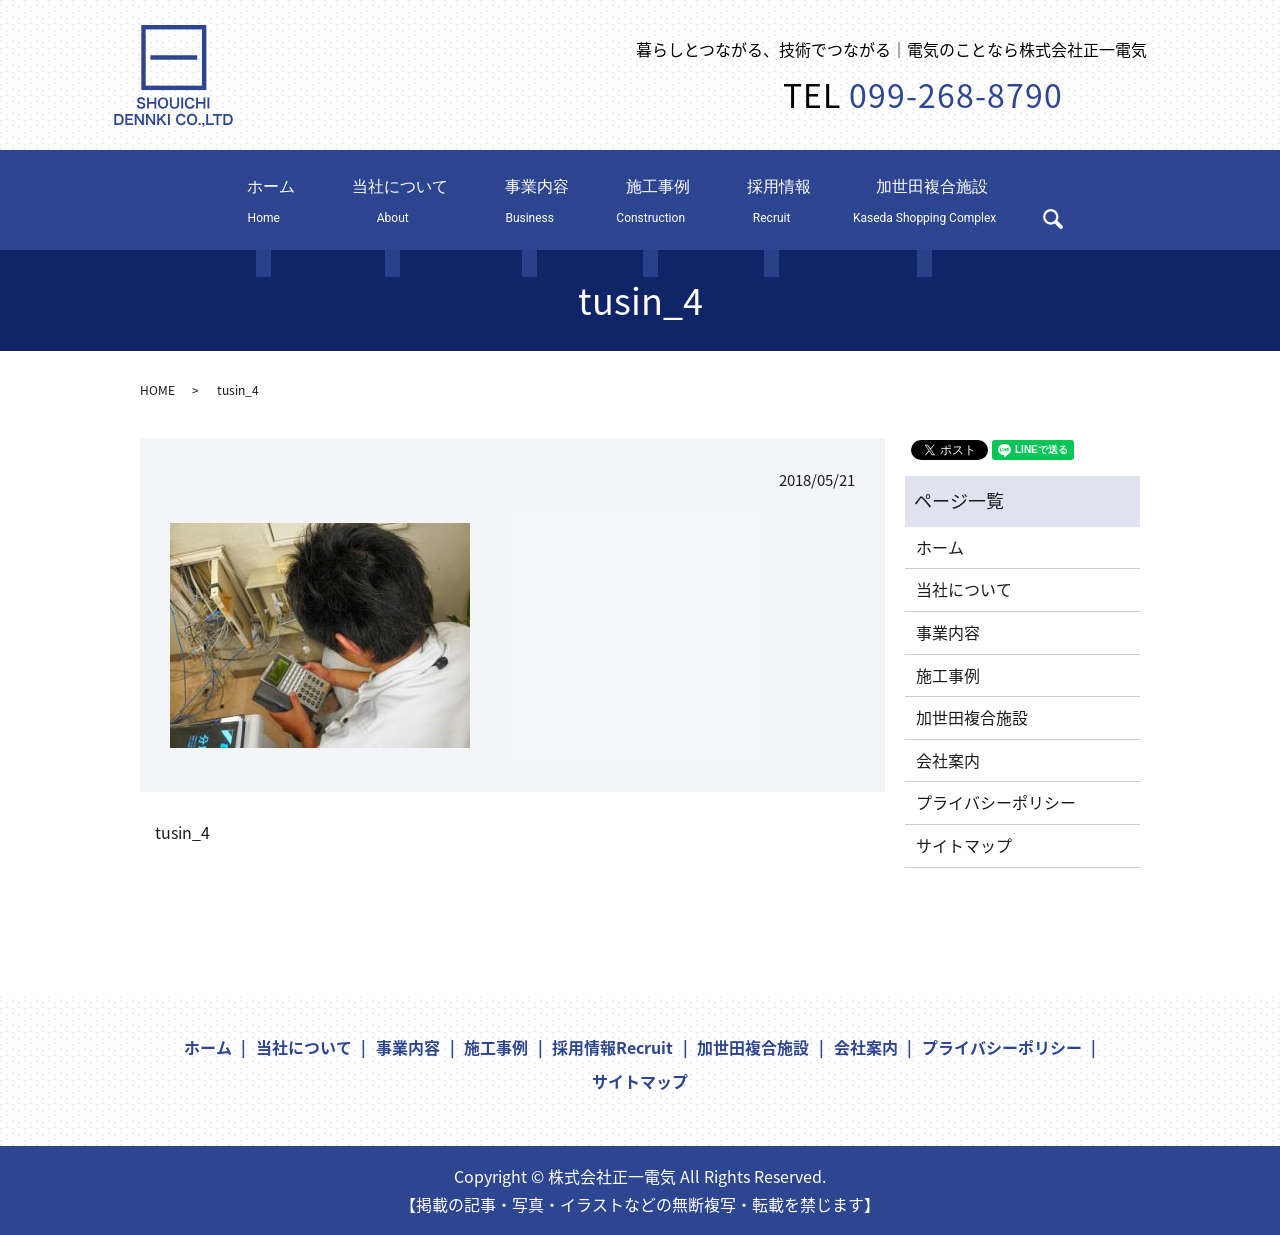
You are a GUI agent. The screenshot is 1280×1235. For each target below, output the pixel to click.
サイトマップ (964, 845)
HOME (157, 390)
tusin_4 (182, 832)
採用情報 (740, 199)
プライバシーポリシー (996, 802)
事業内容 (513, 199)
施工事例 (626, 199)
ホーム (278, 199)
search (1031, 204)
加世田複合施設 (893, 199)
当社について (392, 199)
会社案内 (948, 760)
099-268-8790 (956, 94)
